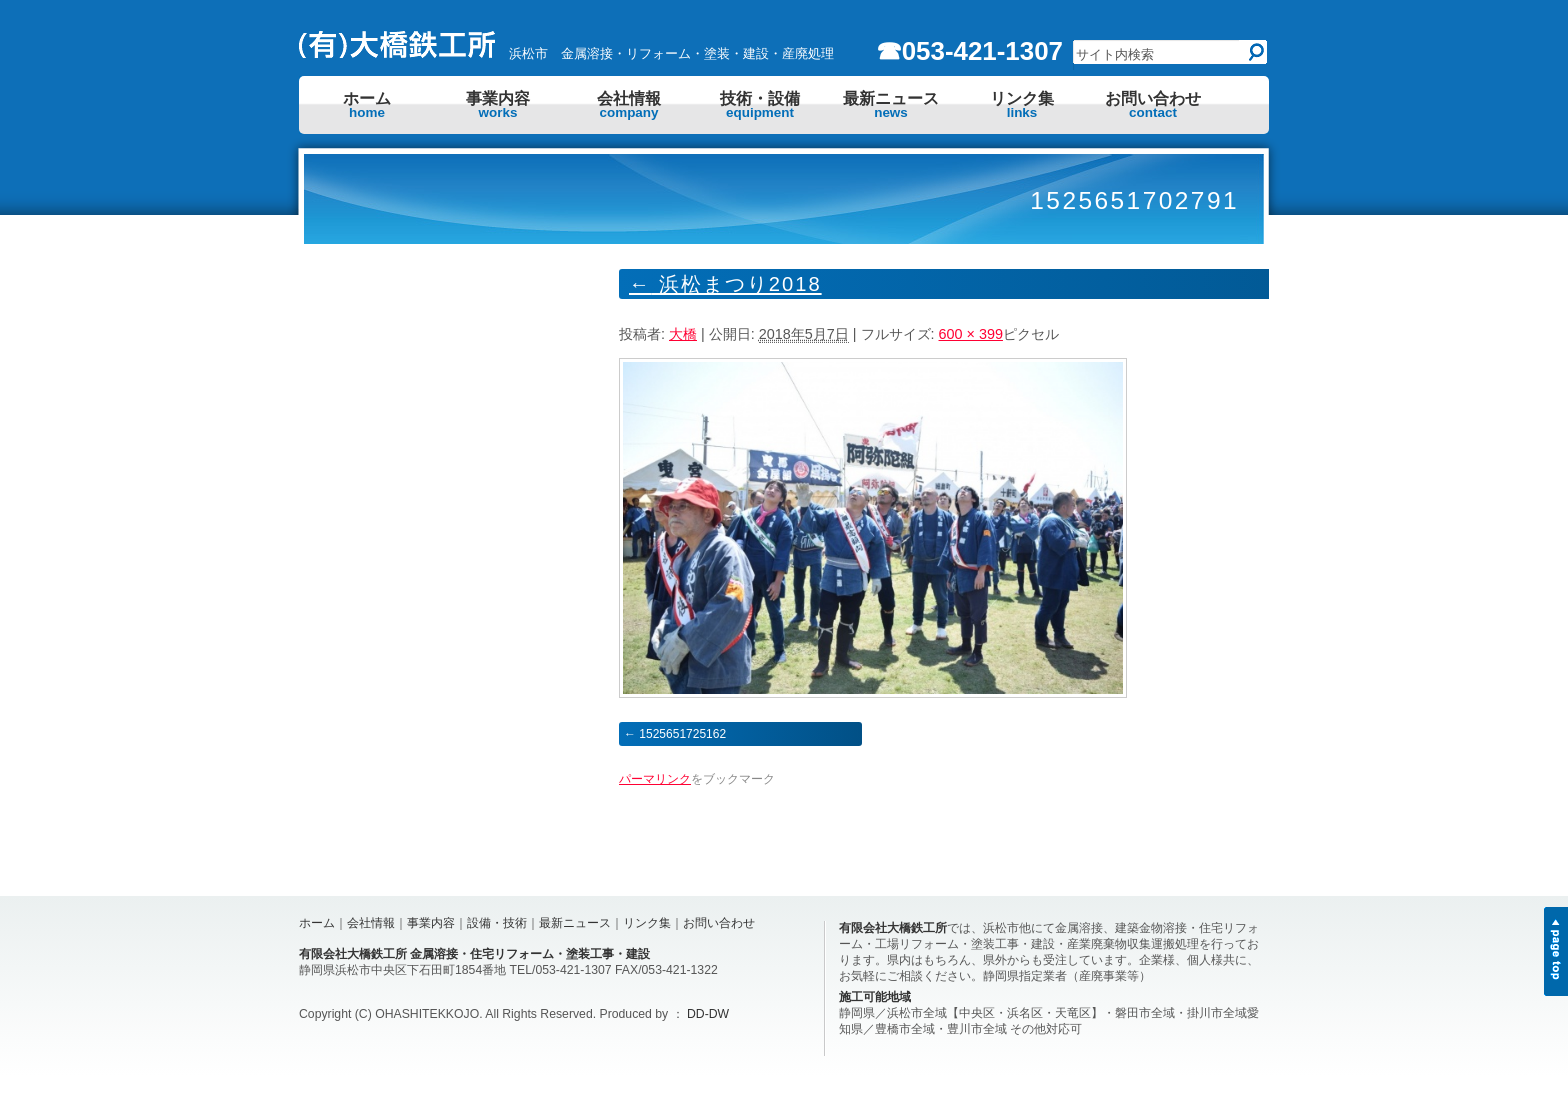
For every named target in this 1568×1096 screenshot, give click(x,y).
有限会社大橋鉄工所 (893, 928)
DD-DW (708, 1014)
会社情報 (629, 105)
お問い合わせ (1153, 105)
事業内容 (498, 105)
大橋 (683, 334)
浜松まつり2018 (725, 284)
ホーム (367, 105)
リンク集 (1022, 105)
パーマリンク (655, 779)
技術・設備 (760, 105)
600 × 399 (971, 334)
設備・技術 (497, 923)
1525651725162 (682, 734)
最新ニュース (891, 105)
